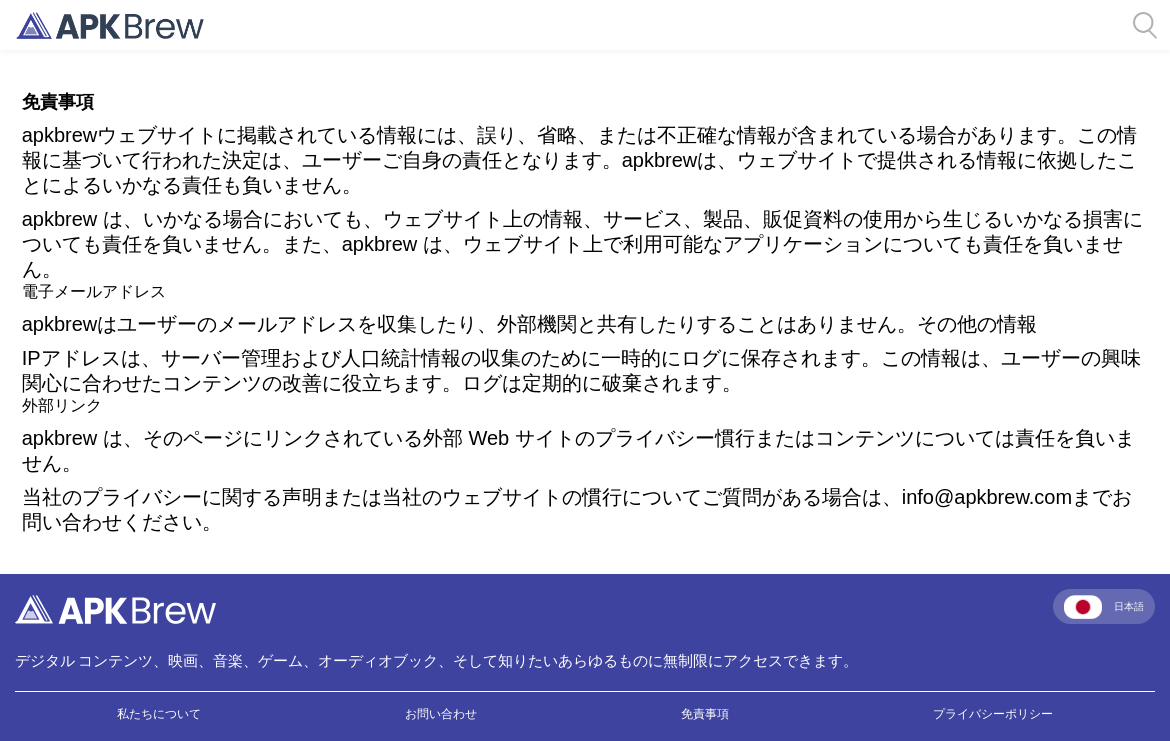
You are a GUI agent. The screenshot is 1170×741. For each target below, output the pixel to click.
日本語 (1104, 607)
